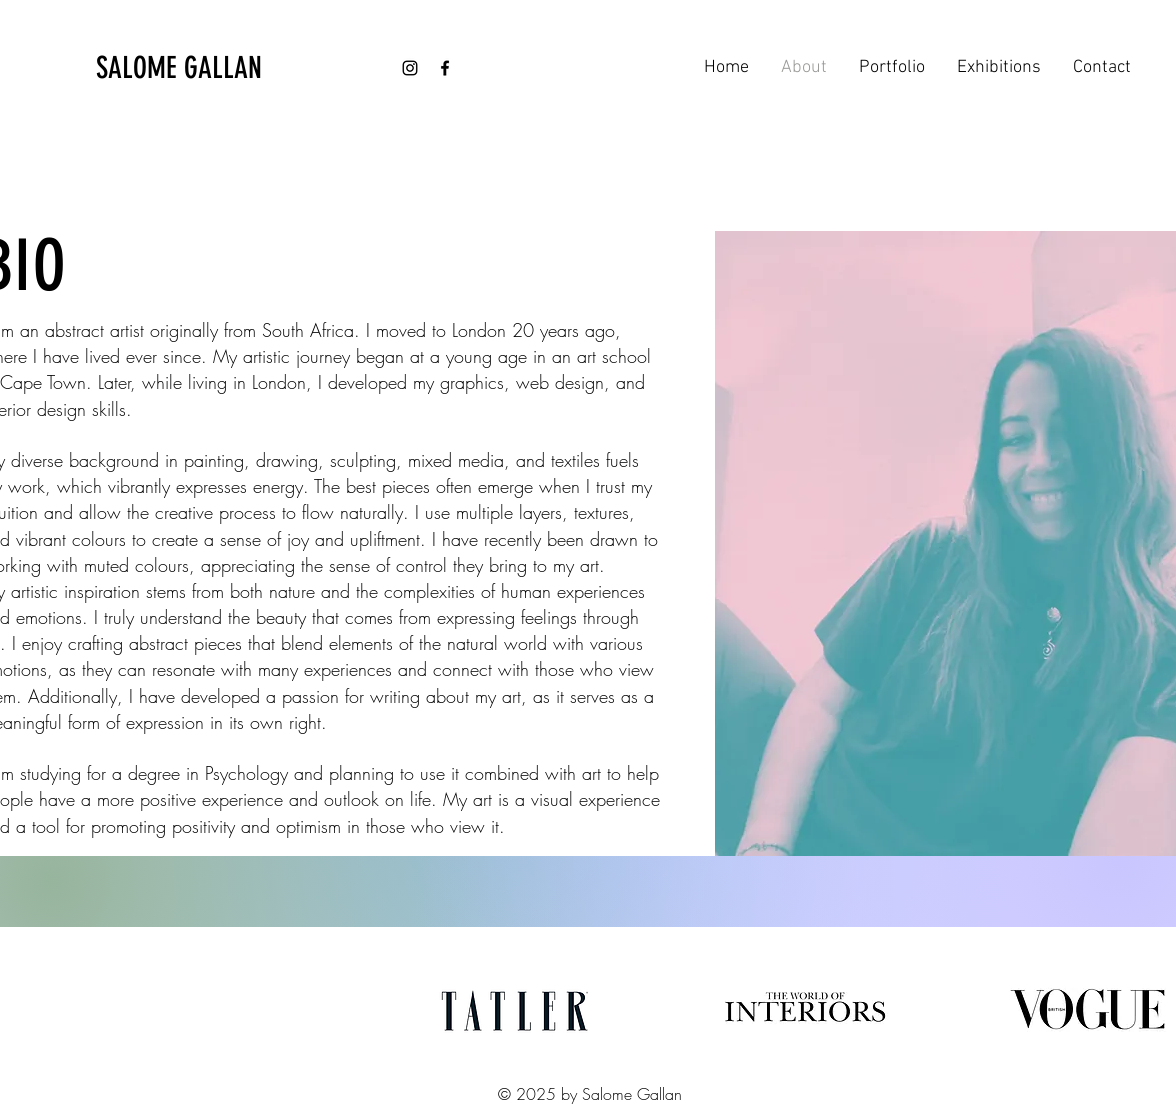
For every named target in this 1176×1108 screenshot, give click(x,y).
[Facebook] (445, 68)
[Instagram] (410, 68)
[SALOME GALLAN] (202, 68)
